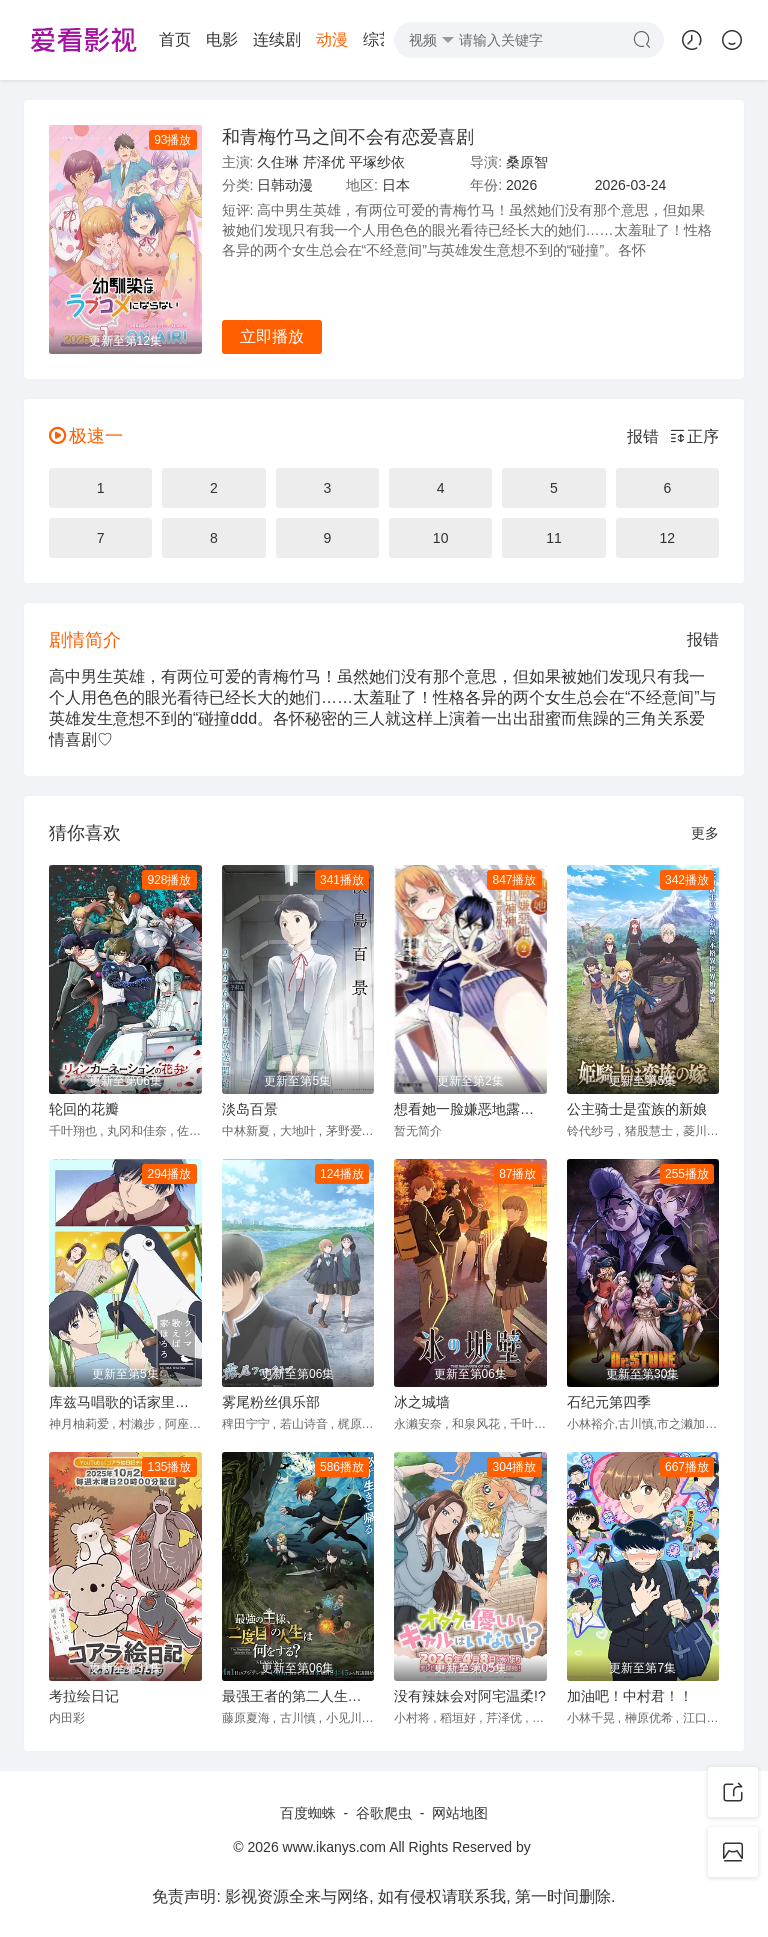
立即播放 (272, 336)
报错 (643, 436)
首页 (70, 39)
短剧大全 (337, 39)
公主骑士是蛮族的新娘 (637, 1109)
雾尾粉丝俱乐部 (271, 1402)
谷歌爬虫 (384, 1813)
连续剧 (172, 39)
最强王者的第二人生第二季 (298, 1696)
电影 (117, 39)
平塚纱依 (377, 162)
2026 (521, 185)
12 (668, 538)
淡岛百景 (250, 1109)
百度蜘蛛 (308, 1813)
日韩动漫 (285, 185)
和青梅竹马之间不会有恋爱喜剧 (348, 137)
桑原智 (527, 162)
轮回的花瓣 (84, 1109)
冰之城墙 (422, 1402)
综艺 (274, 39)
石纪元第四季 (609, 1402)
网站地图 (460, 1813)
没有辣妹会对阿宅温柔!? (470, 1696)
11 (554, 538)
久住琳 (278, 162)
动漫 (227, 39)
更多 (705, 833)
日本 (396, 185)
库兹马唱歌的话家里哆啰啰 (125, 1402)
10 (441, 538)
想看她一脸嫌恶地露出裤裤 (470, 1109)
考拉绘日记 (84, 1696)
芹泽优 (324, 162)
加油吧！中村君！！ (630, 1696)
